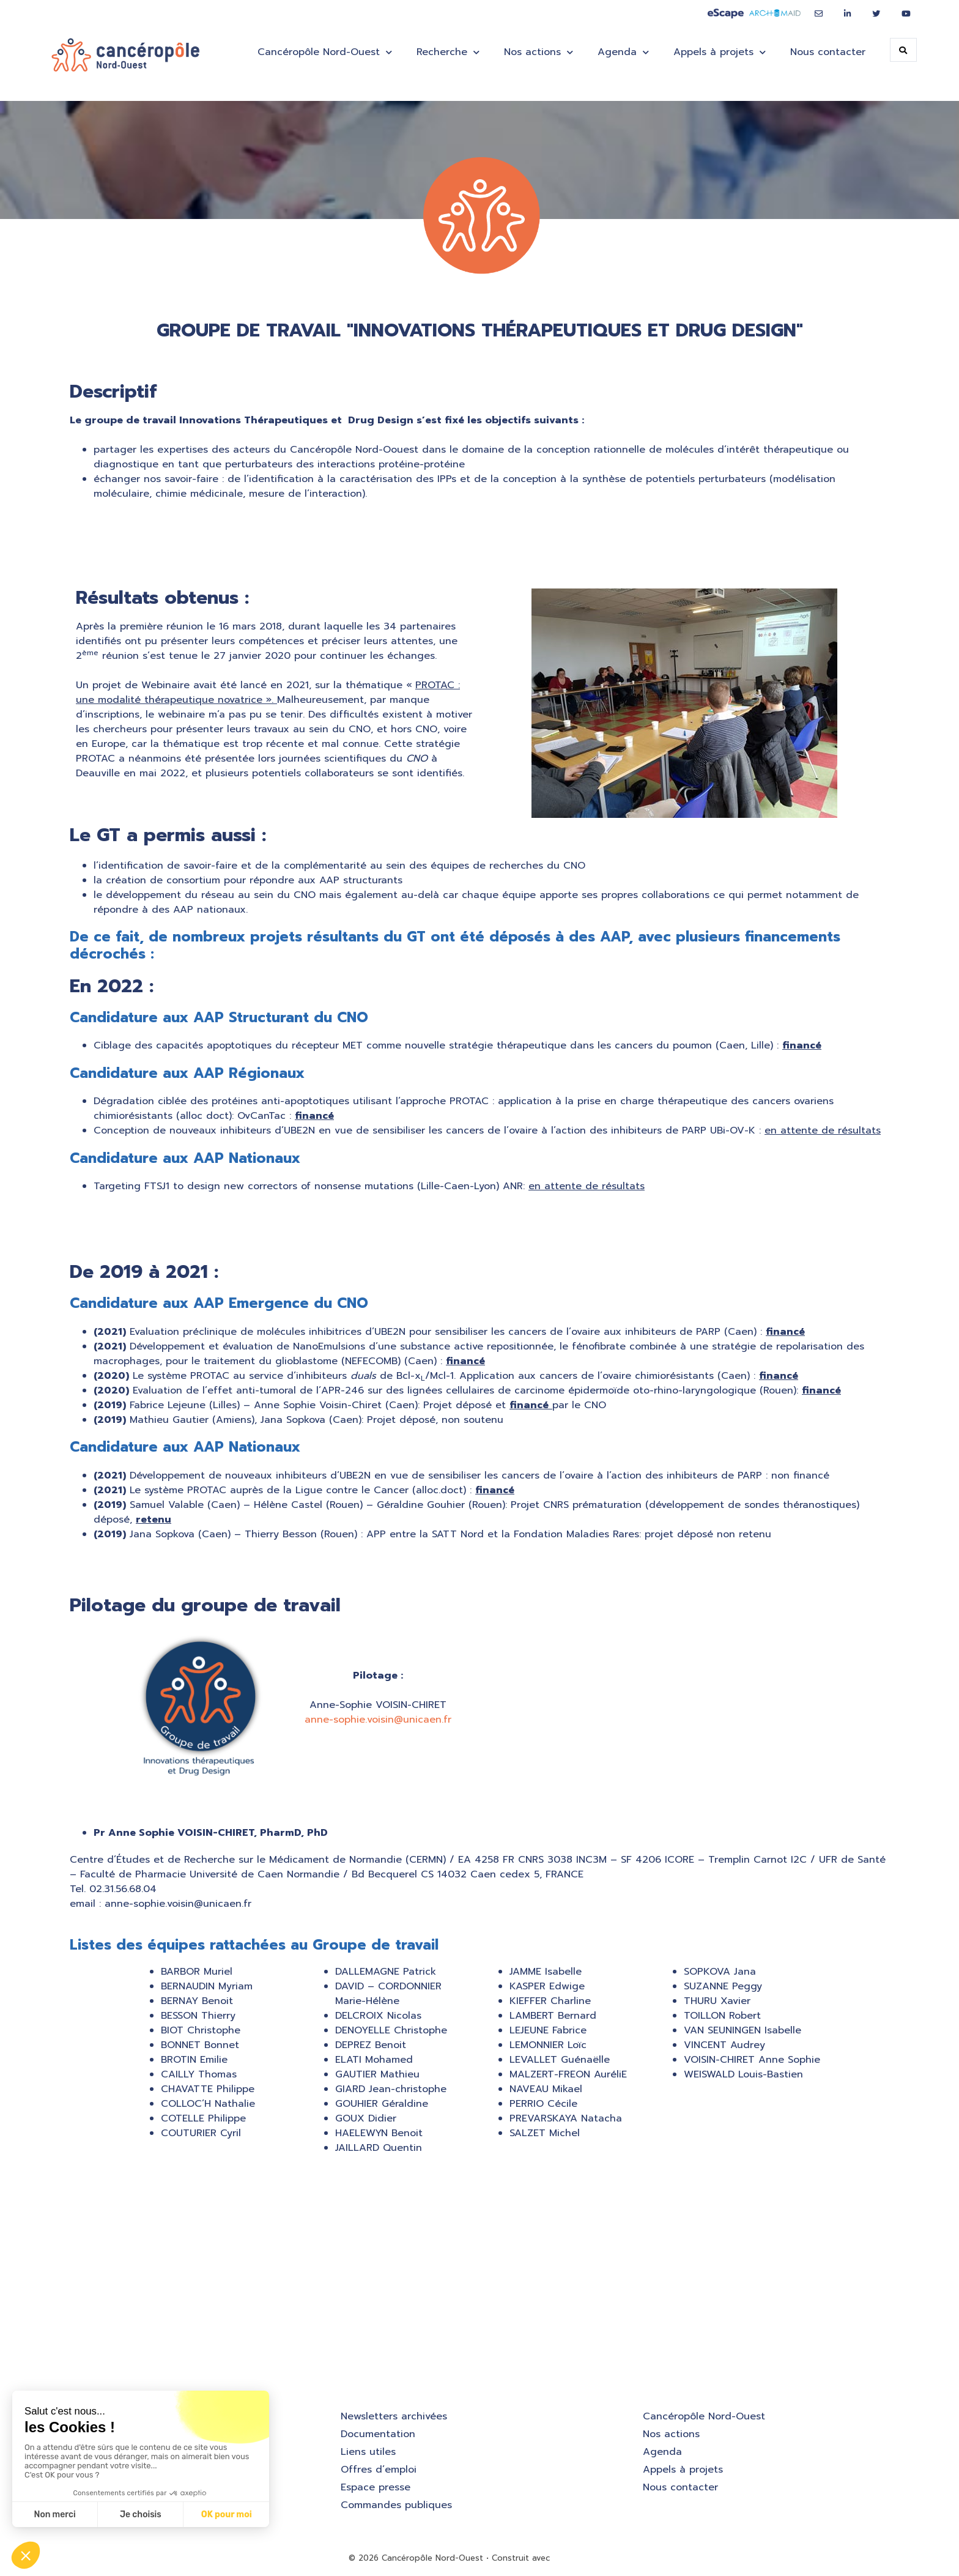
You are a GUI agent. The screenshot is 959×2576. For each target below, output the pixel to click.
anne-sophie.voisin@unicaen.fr (378, 1719)
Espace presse (375, 2487)
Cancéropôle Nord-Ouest (324, 52)
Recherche (448, 52)
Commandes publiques (396, 2505)
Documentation (378, 2434)
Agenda (623, 52)
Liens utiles (368, 2451)
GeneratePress (582, 2558)
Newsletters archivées (394, 2416)
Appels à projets (719, 52)
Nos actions (538, 52)
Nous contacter (827, 52)
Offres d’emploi (379, 2469)
